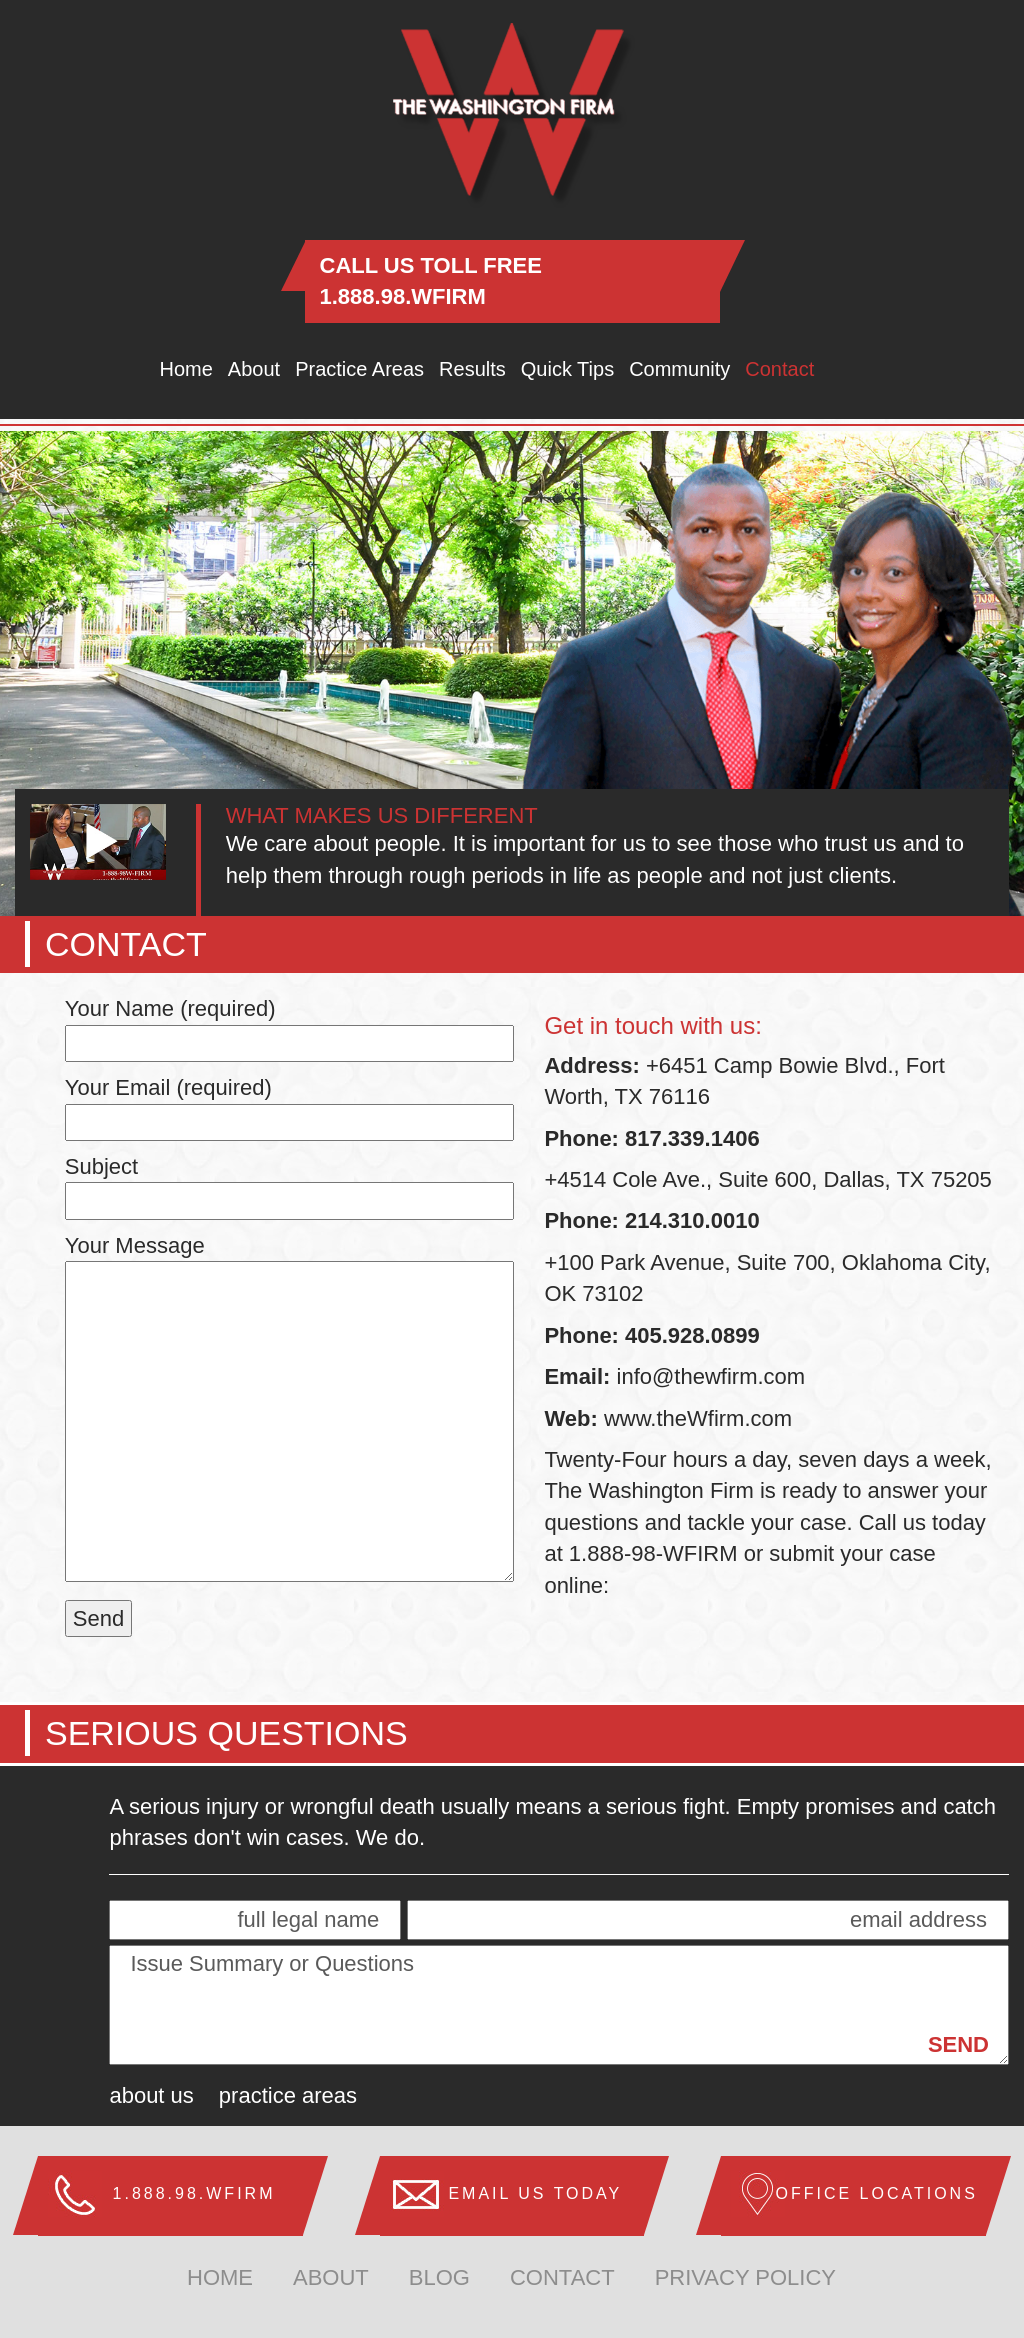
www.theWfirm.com (695, 1418)
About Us (151, 2095)
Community (679, 369)
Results (472, 369)
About (254, 369)
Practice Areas (359, 369)
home (220, 2277)
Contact (779, 369)
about (331, 2277)
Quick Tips (567, 369)
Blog (439, 2277)
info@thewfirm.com (711, 1376)
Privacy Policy (745, 2277)
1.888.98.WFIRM (403, 296)
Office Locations (876, 2193)
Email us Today (535, 2193)
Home (186, 369)
